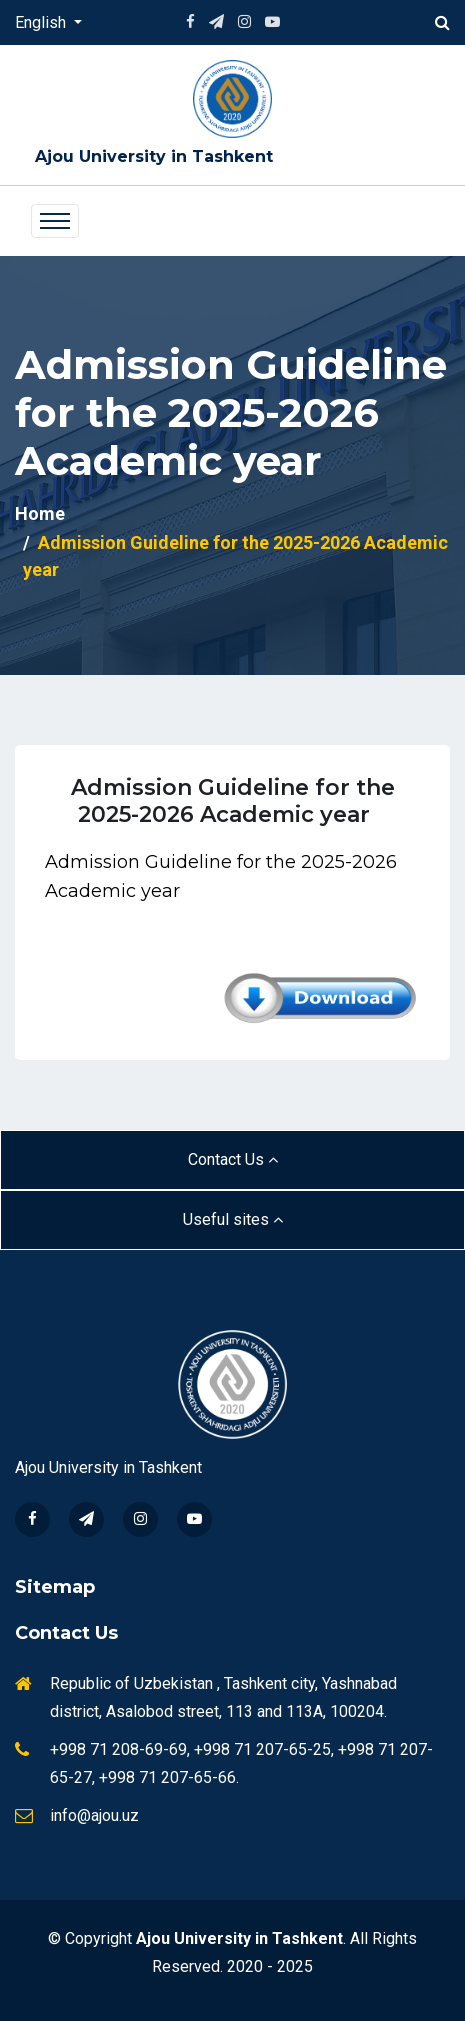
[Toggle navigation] (55, 221)
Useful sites (233, 1219)
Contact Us (233, 1159)
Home (40, 513)
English (42, 22)
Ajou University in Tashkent (154, 156)
